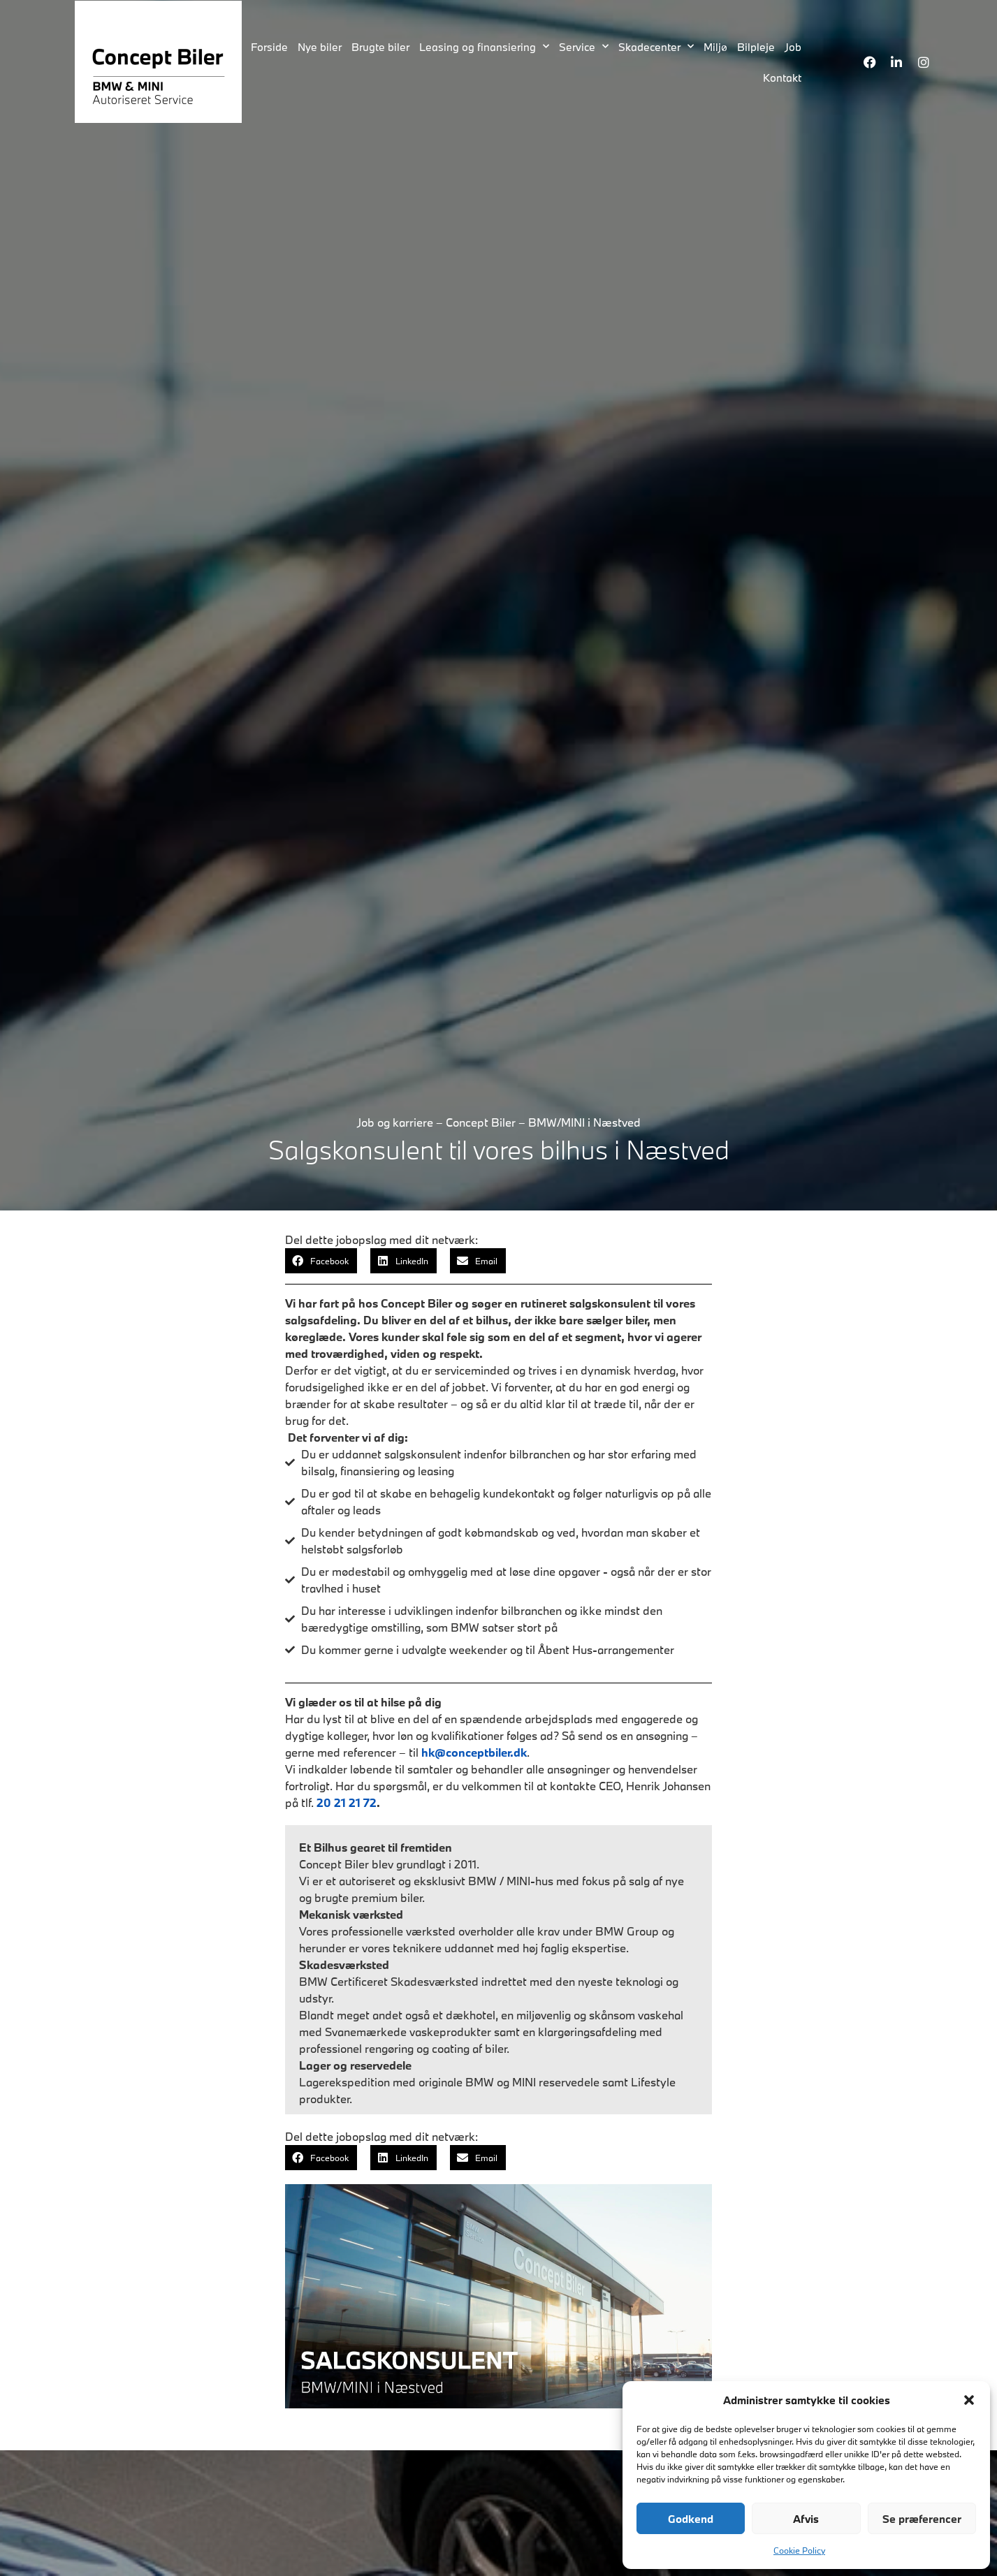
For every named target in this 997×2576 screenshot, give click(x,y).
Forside (269, 47)
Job (793, 47)
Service (584, 46)
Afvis (806, 2519)
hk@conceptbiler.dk (474, 1752)
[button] (969, 2400)
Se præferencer (921, 2519)
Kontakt (782, 78)
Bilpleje (756, 47)
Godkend (690, 2519)
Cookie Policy (799, 2550)
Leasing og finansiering (484, 46)
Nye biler (320, 47)
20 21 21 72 (346, 1802)
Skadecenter (656, 46)
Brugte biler (380, 47)
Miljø (715, 47)
